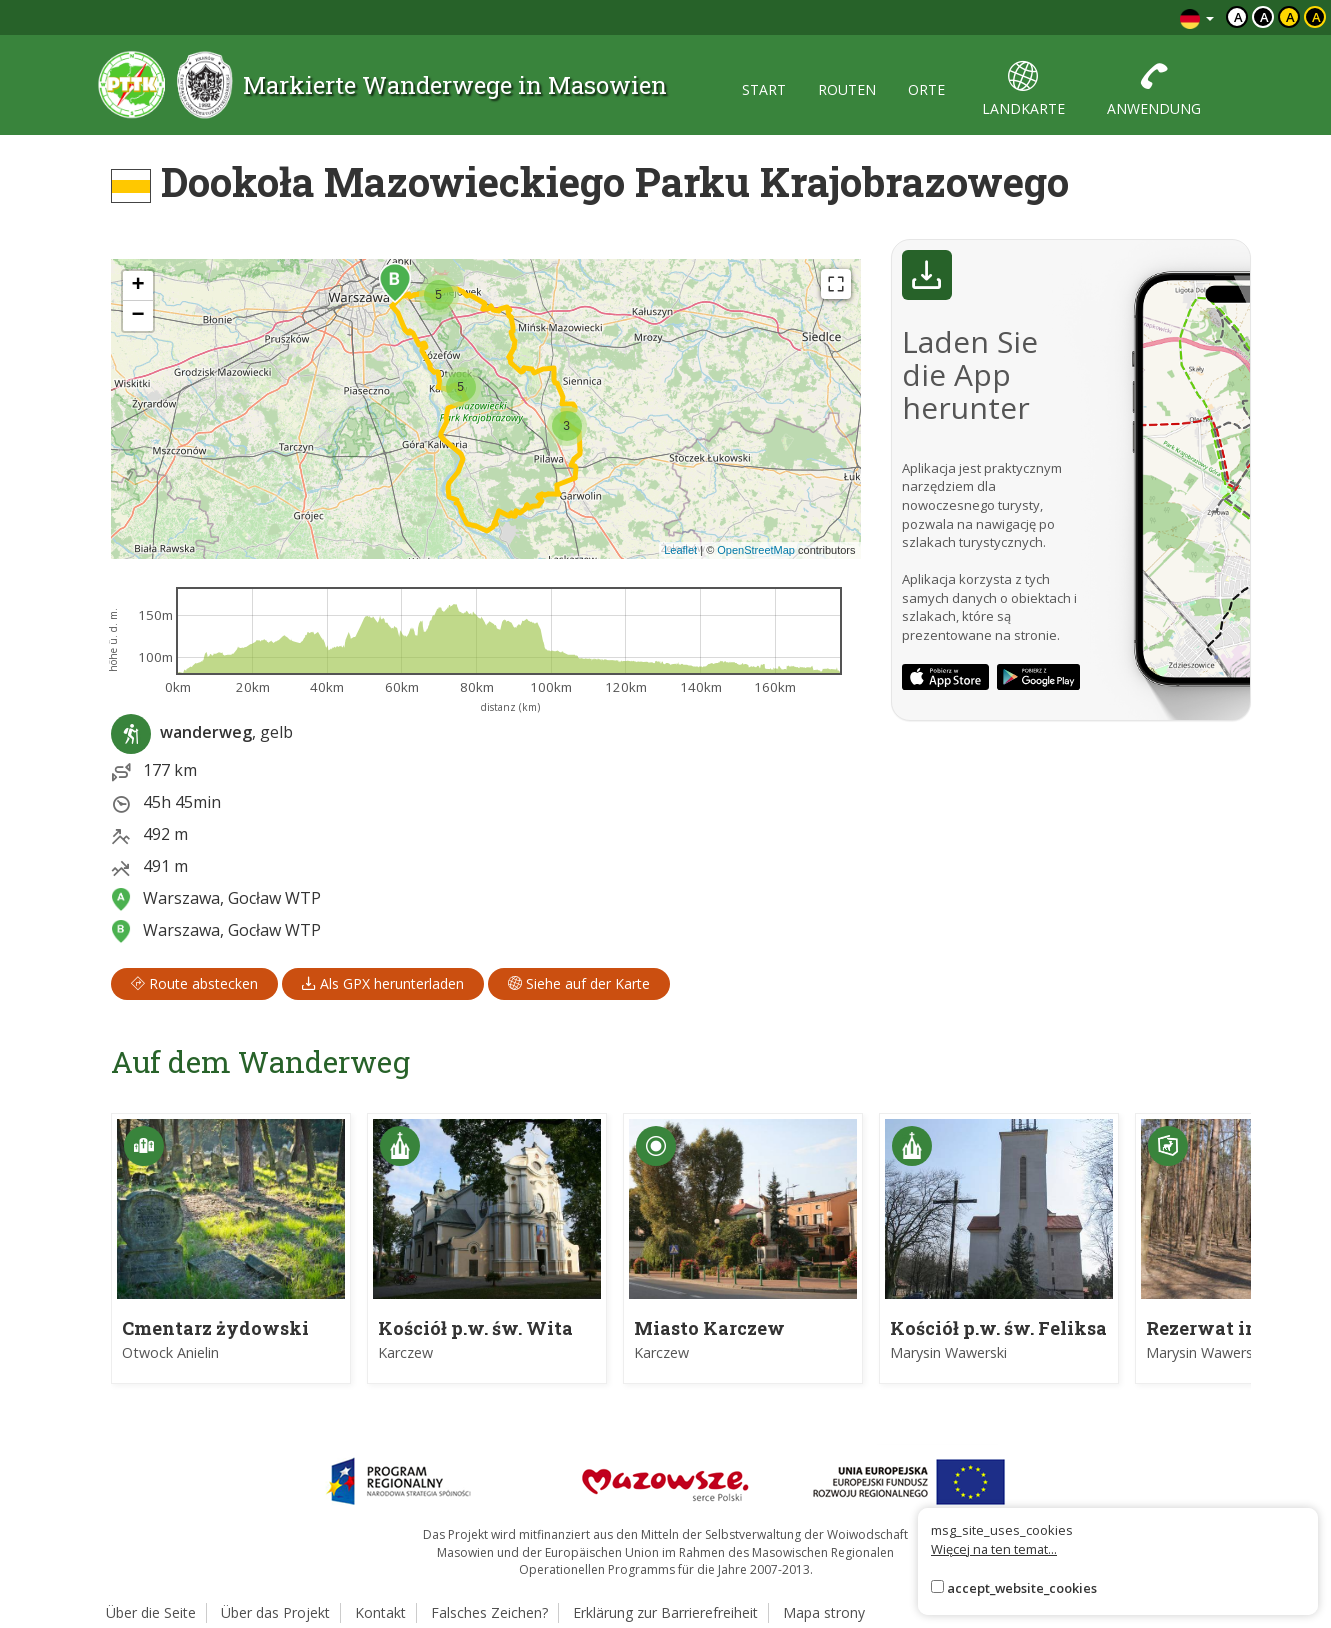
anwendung (1154, 89)
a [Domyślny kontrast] (1238, 17)
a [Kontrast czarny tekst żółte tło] (1290, 17)
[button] (395, 283)
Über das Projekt (275, 1612)
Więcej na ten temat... (994, 1549)
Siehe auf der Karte (579, 983)
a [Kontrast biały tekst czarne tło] (1264, 17)
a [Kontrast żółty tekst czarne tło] (1316, 17)
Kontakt (380, 1612)
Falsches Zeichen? (489, 1612)
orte (926, 89)
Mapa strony (824, 1612)
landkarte (1023, 89)
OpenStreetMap (756, 550)
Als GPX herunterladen (383, 983)
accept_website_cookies (1022, 1588)
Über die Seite (151, 1612)
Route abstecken (194, 983)
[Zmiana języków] (1197, 17)
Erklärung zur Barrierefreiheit (665, 1612)
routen (847, 89)
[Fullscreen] (836, 284)
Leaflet (680, 550)
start (764, 89)
